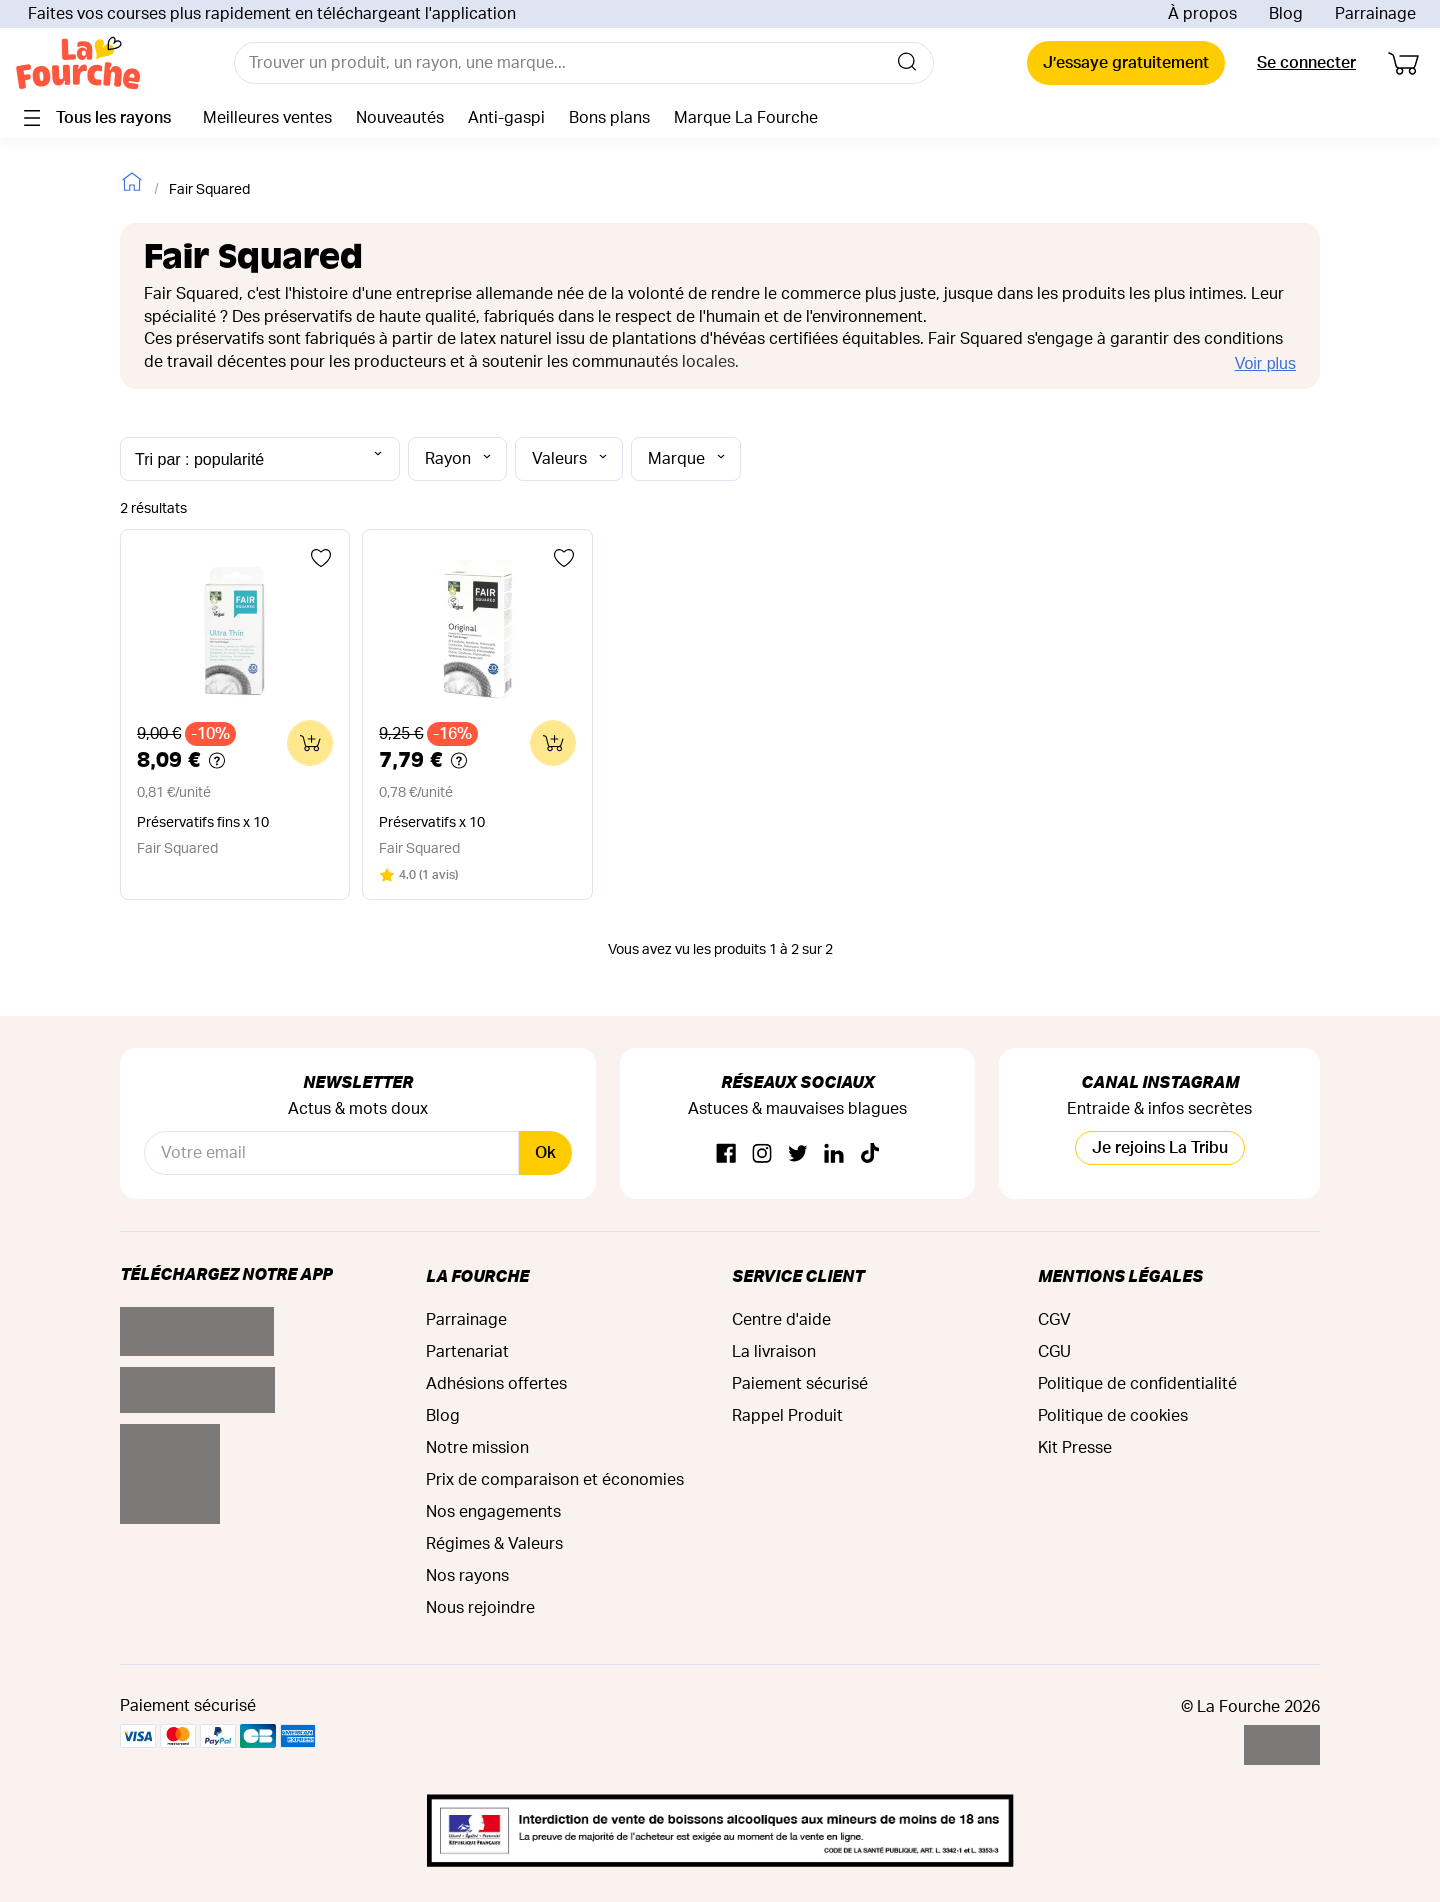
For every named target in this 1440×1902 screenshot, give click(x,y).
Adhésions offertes (496, 1384)
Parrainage (1375, 14)
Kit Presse (1075, 1448)
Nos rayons (467, 1576)
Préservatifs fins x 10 (203, 823)
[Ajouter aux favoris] (321, 558)
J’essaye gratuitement (1126, 63)
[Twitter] (798, 1154)
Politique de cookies (1113, 1416)
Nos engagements (493, 1512)
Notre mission (477, 1448)
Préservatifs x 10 (432, 823)
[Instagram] (762, 1154)
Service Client (798, 1275)
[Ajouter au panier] (310, 743)
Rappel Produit (787, 1416)
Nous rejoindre (480, 1608)
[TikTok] (870, 1154)
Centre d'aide (781, 1320)
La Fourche (477, 1275)
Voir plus (1265, 363)
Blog (1286, 14)
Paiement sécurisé (800, 1384)
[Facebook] (726, 1154)
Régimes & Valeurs (494, 1544)
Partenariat (467, 1352)
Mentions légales (1120, 1275)
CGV (1054, 1320)
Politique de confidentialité (1137, 1384)
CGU (1054, 1352)
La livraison (774, 1352)
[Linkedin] (834, 1154)
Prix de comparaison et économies (555, 1480)
